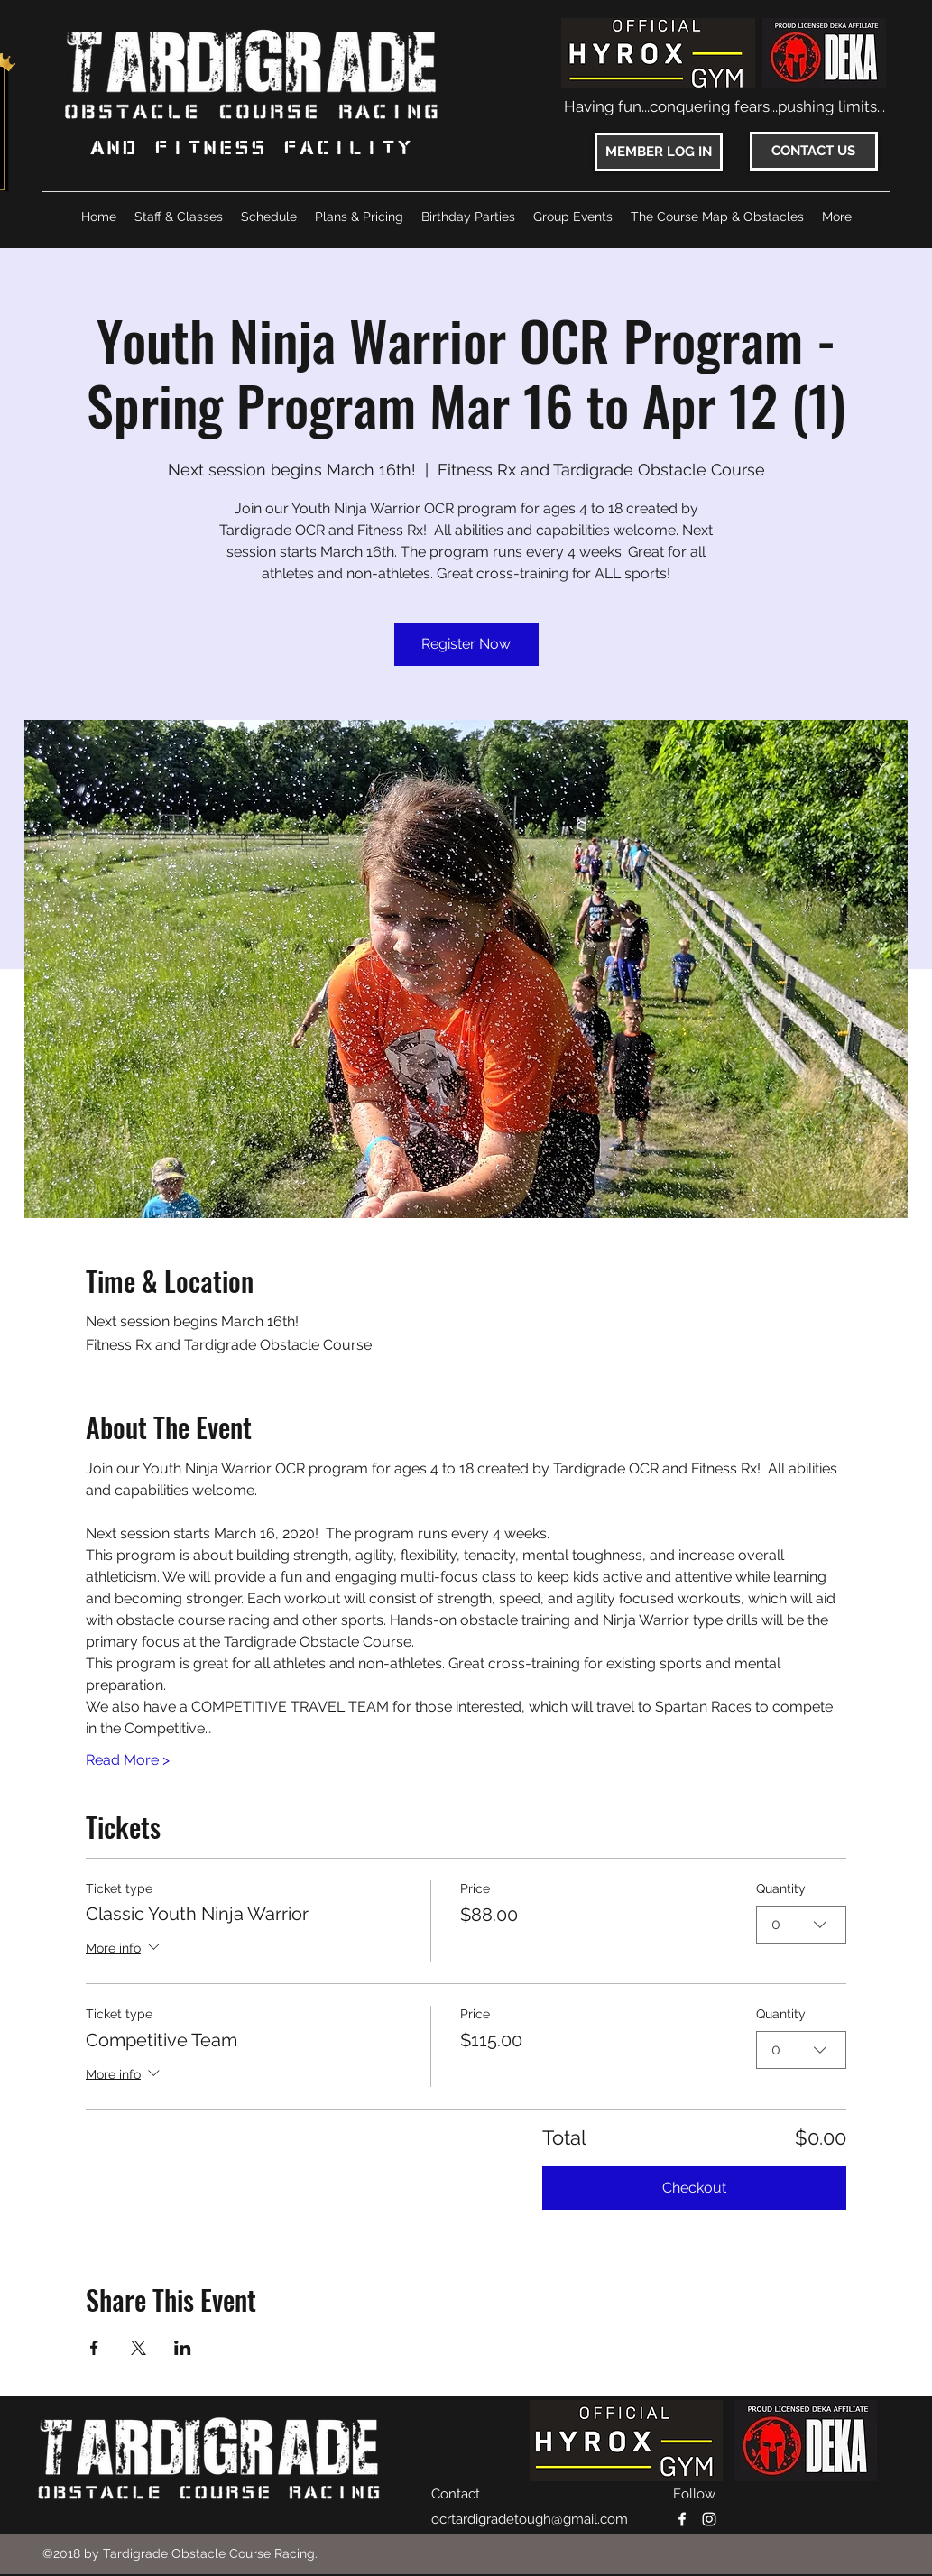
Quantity (781, 1888)
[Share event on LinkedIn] (182, 2348)
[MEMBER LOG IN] (659, 152)
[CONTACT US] (814, 151)
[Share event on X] (138, 2348)
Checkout (694, 2187)
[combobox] (801, 1924)
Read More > (128, 1759)
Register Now (466, 643)
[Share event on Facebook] (94, 2348)
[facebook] (682, 2519)
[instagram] (709, 2519)
